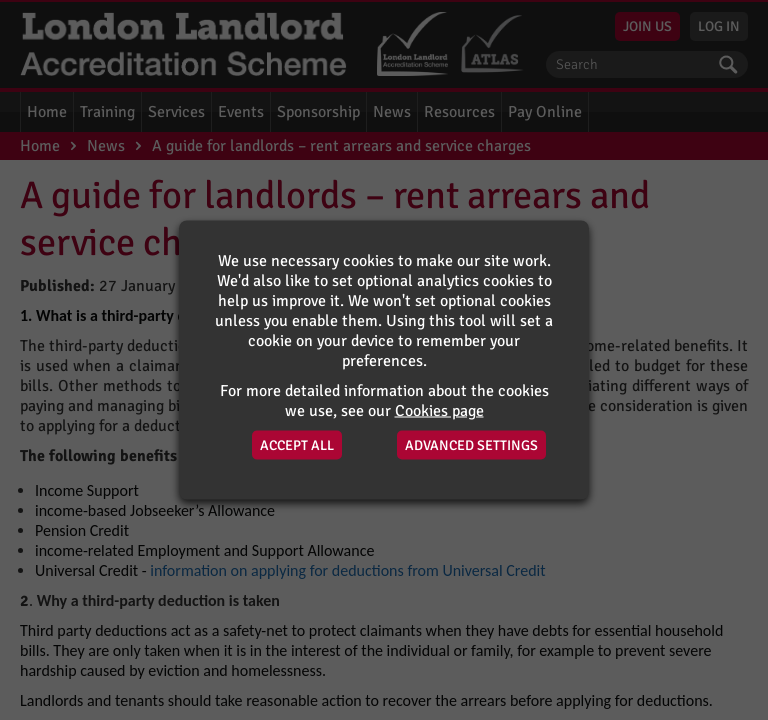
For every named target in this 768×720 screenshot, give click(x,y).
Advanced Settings (471, 445)
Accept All (297, 445)
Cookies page (439, 411)
